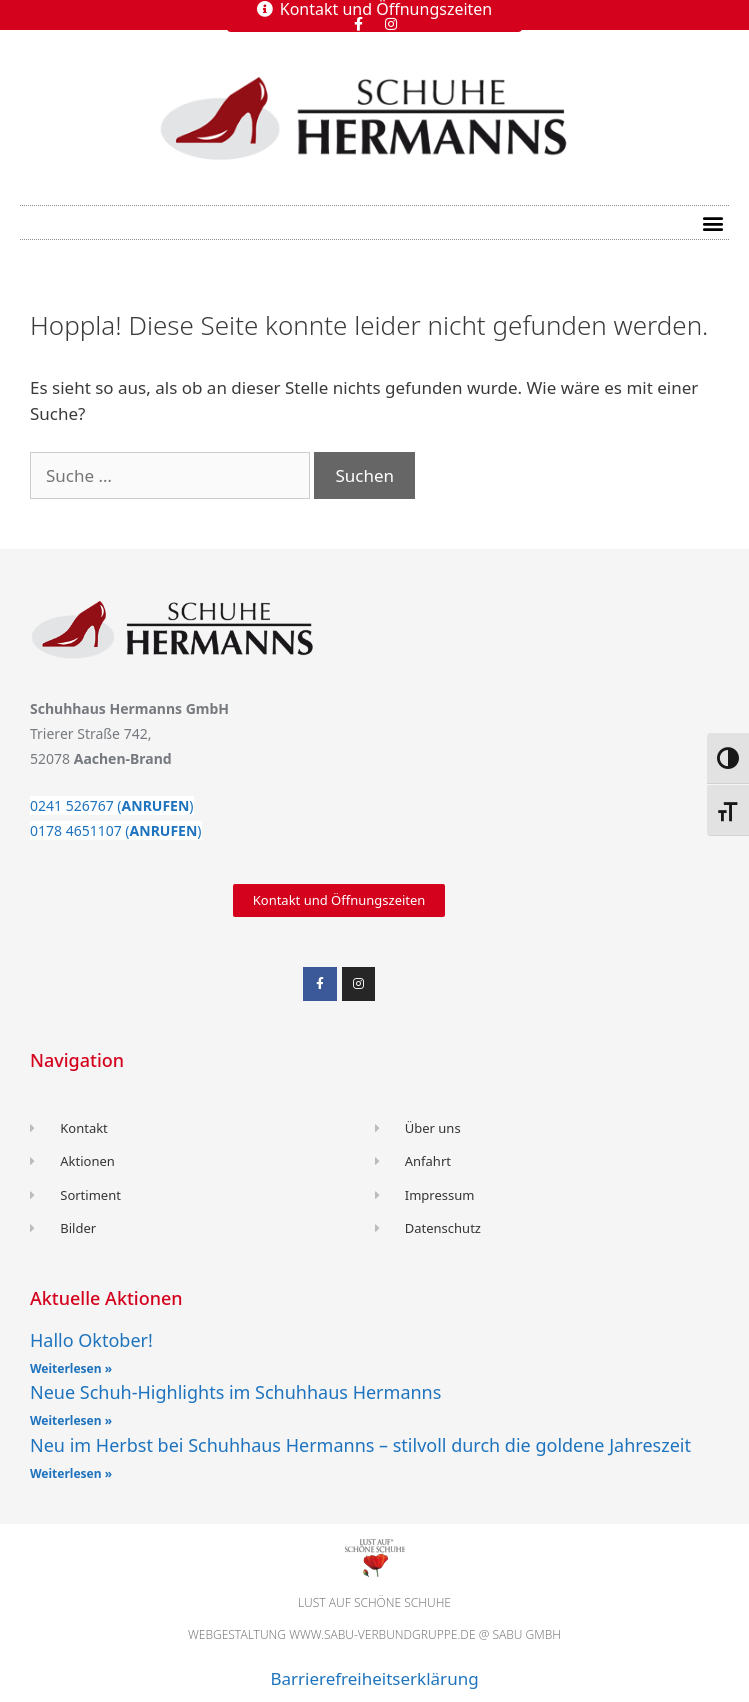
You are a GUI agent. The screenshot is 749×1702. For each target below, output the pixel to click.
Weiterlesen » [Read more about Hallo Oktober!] (71, 1368)
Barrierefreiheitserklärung (374, 1678)
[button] (712, 222)
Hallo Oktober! (91, 1340)
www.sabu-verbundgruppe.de (382, 1634)
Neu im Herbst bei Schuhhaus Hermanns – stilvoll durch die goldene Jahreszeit (360, 1445)
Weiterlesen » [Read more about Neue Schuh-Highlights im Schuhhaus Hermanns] (71, 1420)
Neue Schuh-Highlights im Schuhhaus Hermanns (235, 1392)
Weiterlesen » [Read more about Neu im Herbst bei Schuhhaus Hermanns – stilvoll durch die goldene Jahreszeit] (71, 1473)
